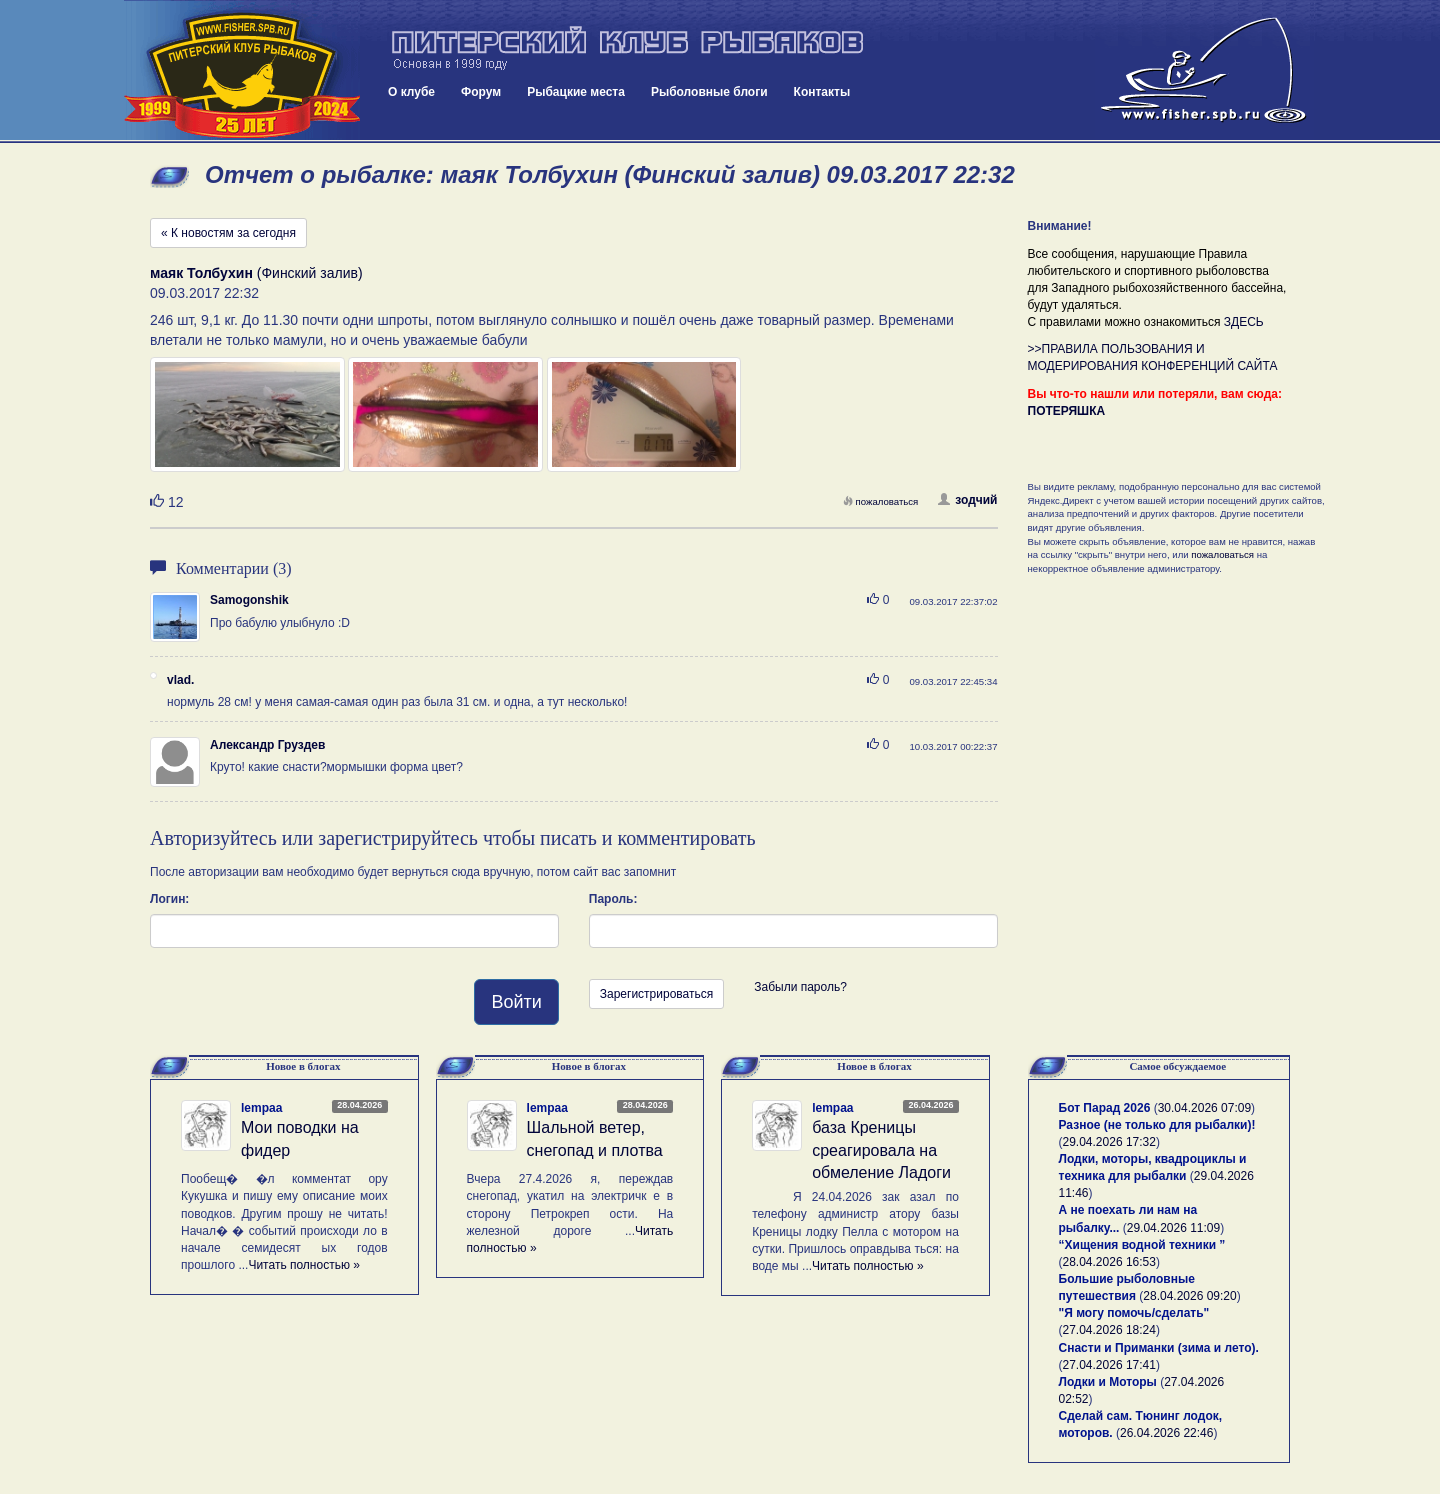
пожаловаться (881, 501)
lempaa (261, 1108)
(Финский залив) (256, 273)
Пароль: (613, 899)
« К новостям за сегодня (228, 233)
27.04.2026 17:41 (1109, 1365)
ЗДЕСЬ (1244, 322)
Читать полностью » (304, 1265)
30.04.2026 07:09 (1204, 1108)
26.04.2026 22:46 (1166, 1433)
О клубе (411, 92)
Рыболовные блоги (709, 92)
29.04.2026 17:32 (1109, 1142)
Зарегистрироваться (656, 994)
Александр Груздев (267, 745)
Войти (516, 1002)
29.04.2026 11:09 (1173, 1228)
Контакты (822, 92)
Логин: (169, 899)
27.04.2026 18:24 (1109, 1330)
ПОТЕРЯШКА (1067, 411)
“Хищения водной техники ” (1142, 1245)
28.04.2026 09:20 (1189, 1296)
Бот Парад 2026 (1105, 1108)
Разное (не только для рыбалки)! (1157, 1125)
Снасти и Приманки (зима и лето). (1159, 1348)
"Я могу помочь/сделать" (1134, 1313)
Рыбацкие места (576, 92)
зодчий (967, 500)
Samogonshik (249, 600)
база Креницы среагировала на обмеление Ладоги (881, 1150)
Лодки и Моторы (1108, 1382)
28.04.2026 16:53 (1109, 1262)
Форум (481, 92)
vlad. (180, 680)
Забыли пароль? (800, 987)
